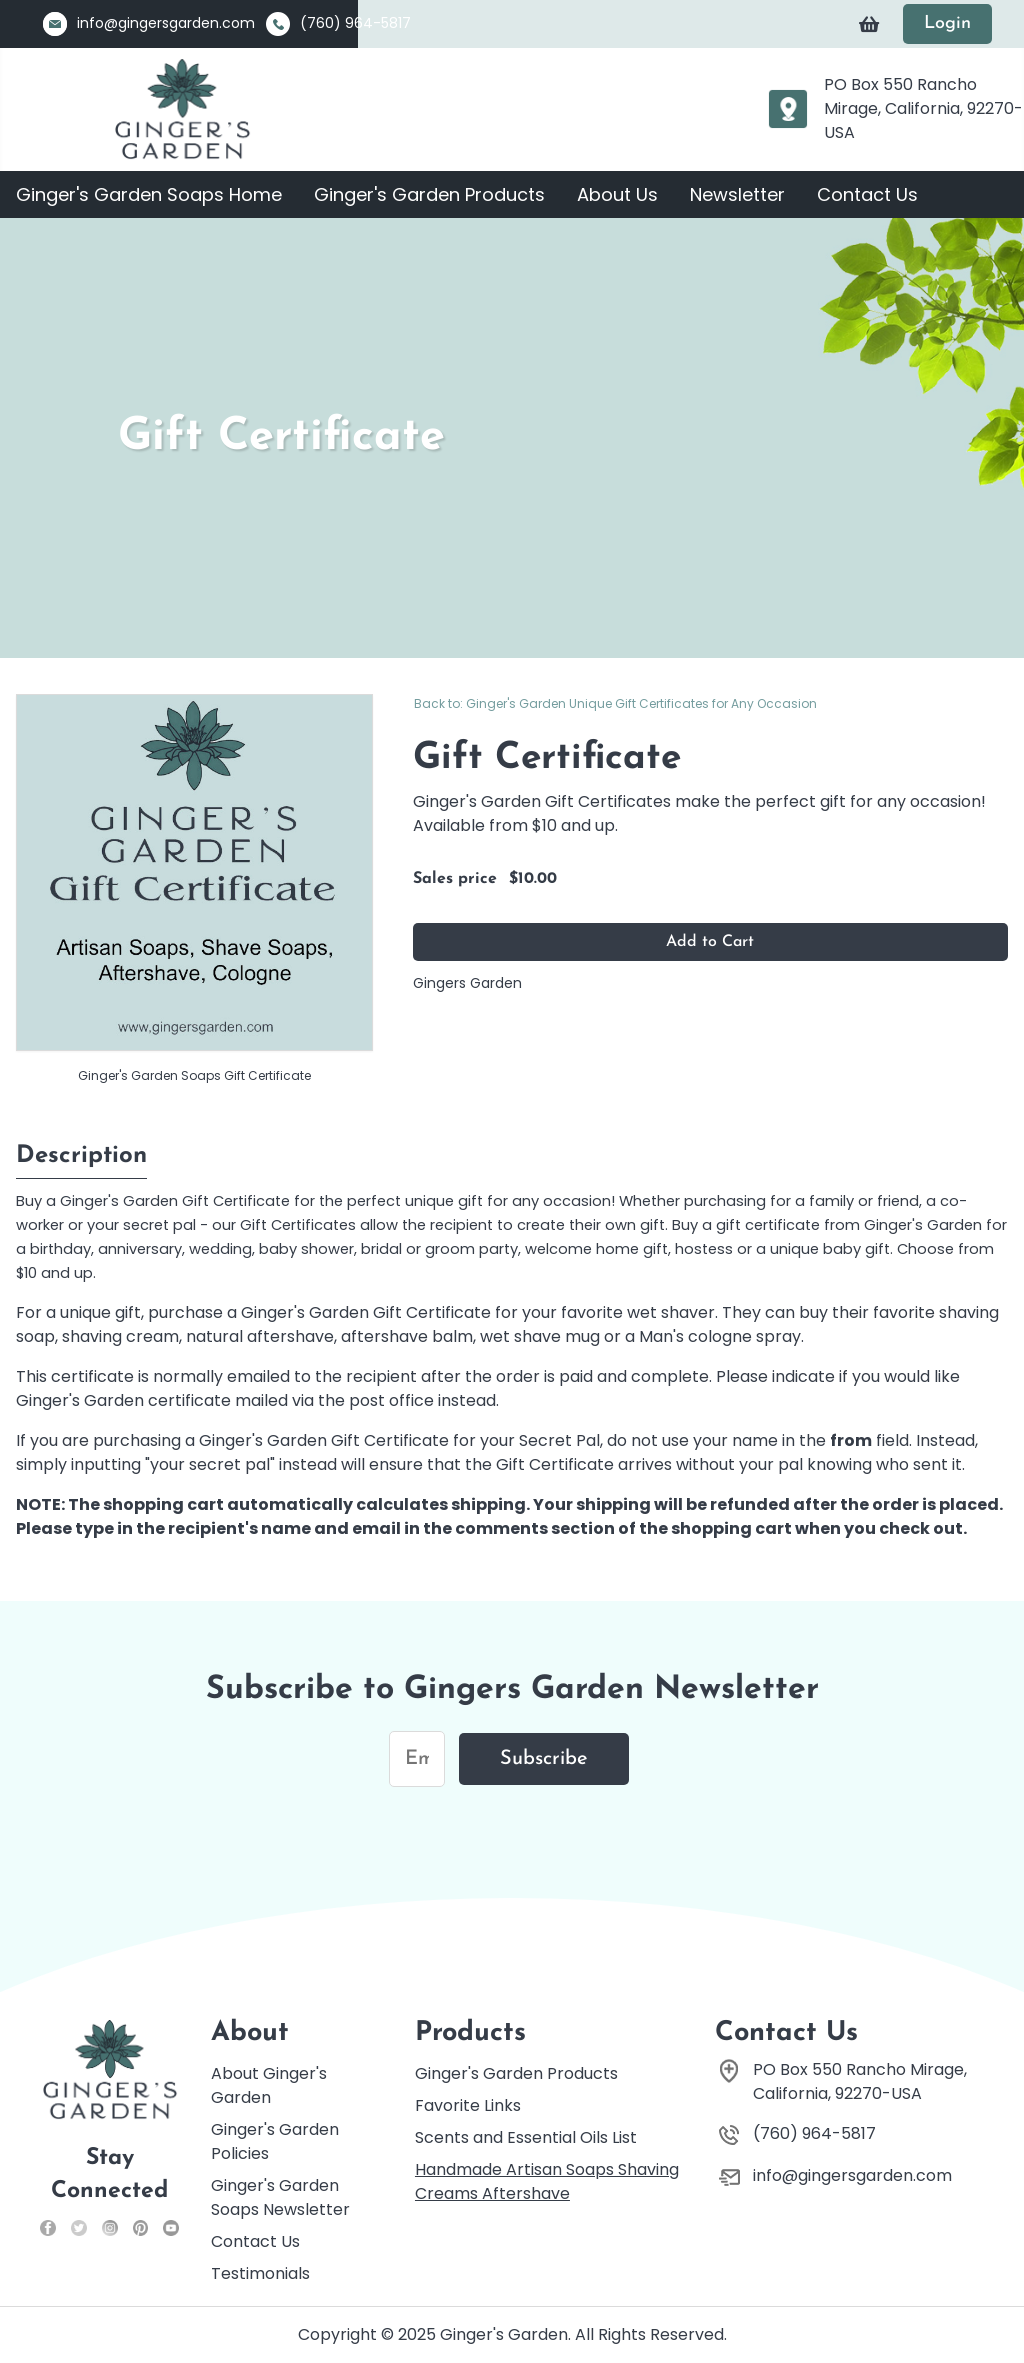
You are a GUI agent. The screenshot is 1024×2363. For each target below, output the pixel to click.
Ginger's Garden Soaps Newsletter (280, 2197)
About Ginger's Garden (269, 2085)
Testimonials (260, 2273)
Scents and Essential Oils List (526, 2137)
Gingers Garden (467, 983)
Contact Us (867, 194)
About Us (617, 194)
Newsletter (737, 194)
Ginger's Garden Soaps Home (149, 194)
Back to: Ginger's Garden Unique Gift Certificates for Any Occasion (615, 703)
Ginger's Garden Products (429, 194)
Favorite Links (468, 2105)
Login (947, 23)
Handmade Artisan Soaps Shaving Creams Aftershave (547, 2181)
